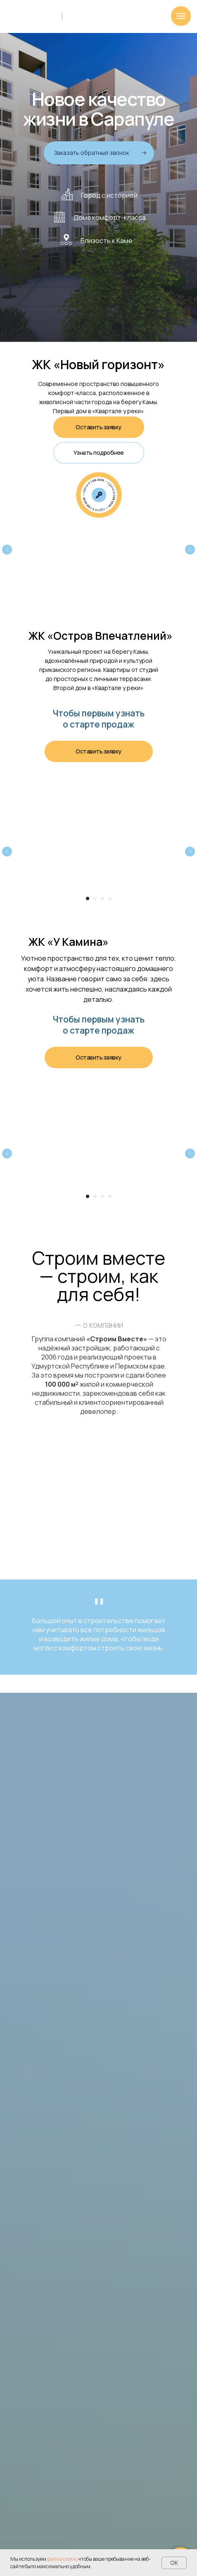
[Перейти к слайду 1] (87, 898)
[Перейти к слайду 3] (102, 898)
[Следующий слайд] (190, 550)
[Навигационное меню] (180, 16)
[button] (99, 152)
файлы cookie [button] (61, 2558)
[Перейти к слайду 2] (95, 898)
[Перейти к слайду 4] (110, 898)
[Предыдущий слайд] (7, 550)
